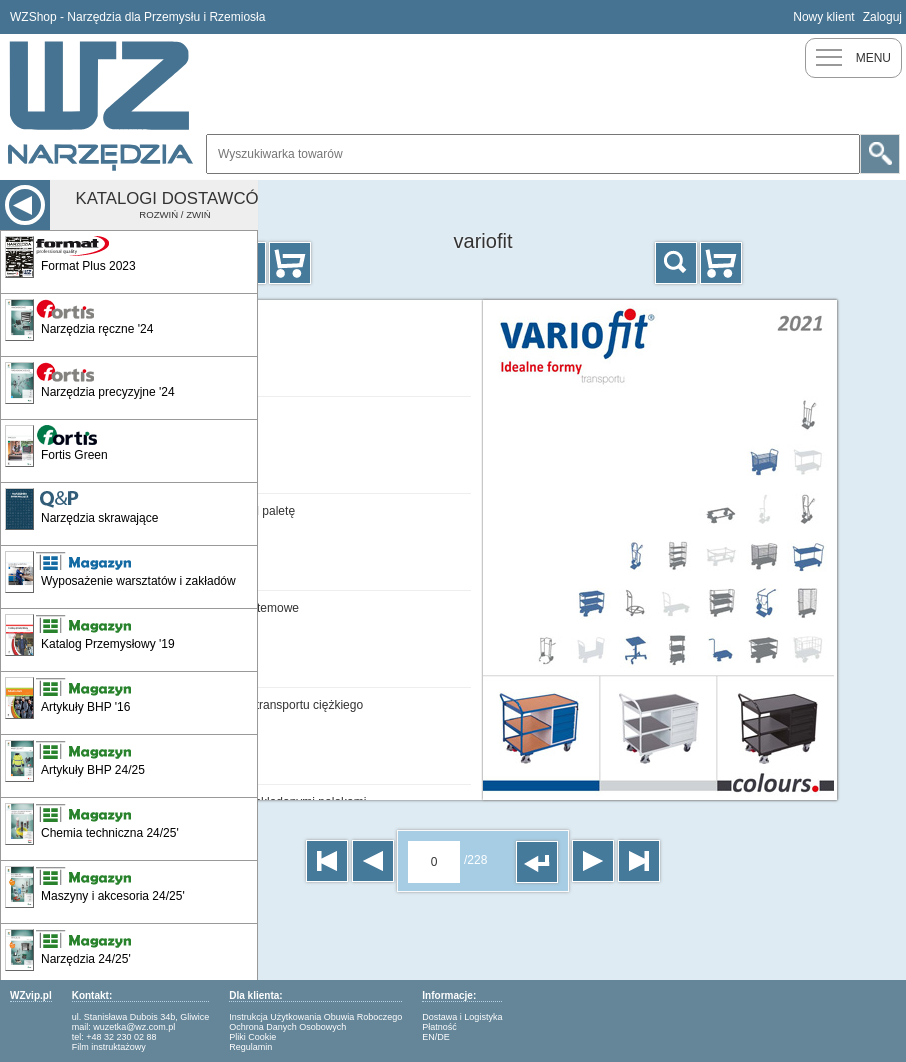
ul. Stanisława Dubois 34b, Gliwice (141, 1017)
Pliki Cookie (252, 1037)
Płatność (439, 1027)
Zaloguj (882, 17)
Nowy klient (823, 17)
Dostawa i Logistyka (462, 1017)
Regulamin (250, 1047)
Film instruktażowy (109, 1047)
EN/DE (436, 1037)
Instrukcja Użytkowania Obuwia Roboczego (315, 1017)
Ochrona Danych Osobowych (287, 1027)
